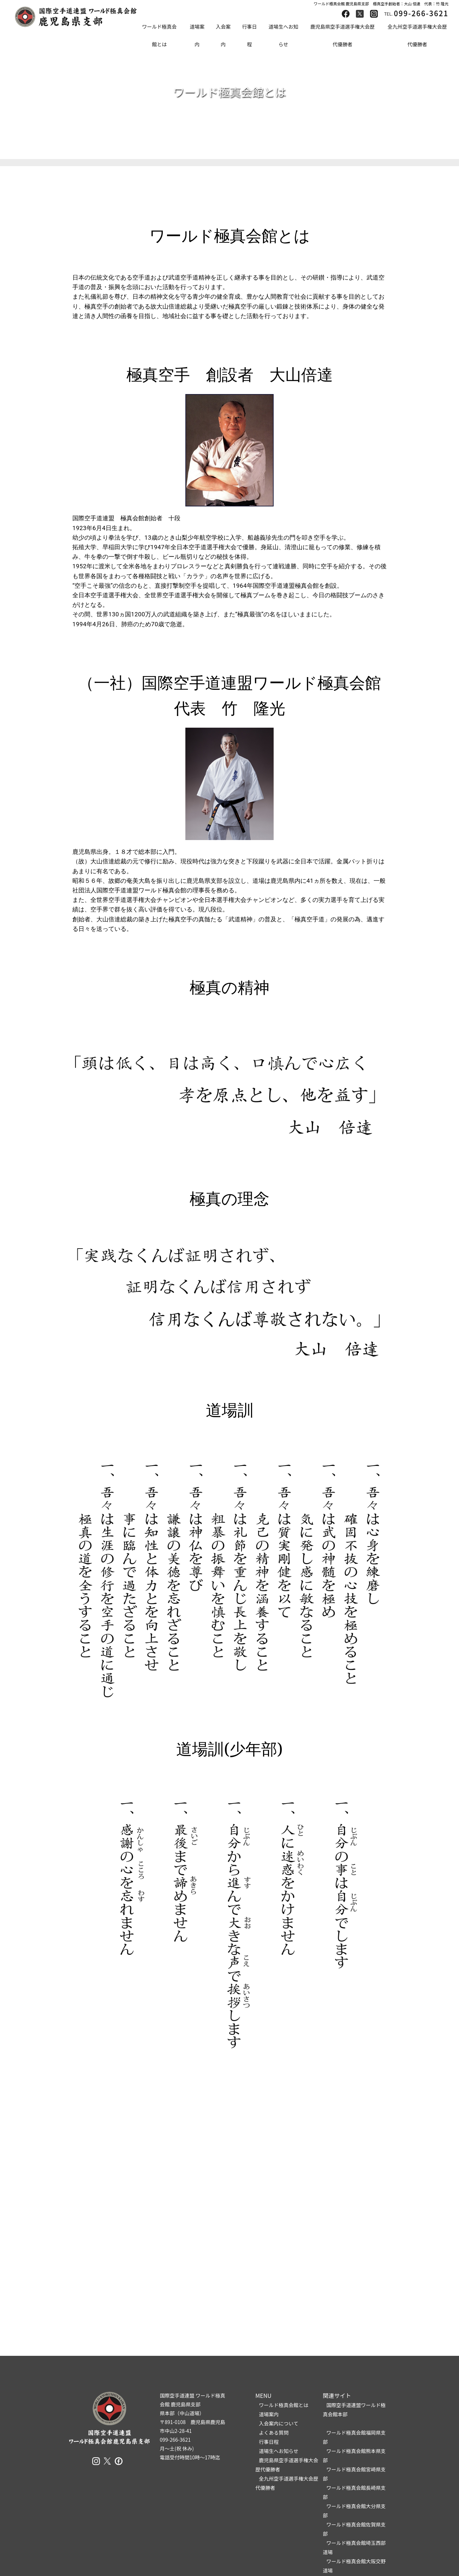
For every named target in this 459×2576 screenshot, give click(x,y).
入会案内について (278, 2423)
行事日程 (249, 35)
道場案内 (197, 35)
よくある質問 (273, 2432)
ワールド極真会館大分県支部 (354, 2510)
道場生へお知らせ (283, 35)
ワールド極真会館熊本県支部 (354, 2455)
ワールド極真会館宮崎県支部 (354, 2474)
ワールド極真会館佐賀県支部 (354, 2529)
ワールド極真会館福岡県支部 (354, 2437)
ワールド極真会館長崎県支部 (354, 2492)
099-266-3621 (421, 13)
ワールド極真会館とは (159, 35)
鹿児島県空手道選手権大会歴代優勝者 (342, 35)
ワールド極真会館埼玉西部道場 (354, 2547)
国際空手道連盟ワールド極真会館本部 (354, 2409)
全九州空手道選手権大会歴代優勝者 (417, 35)
